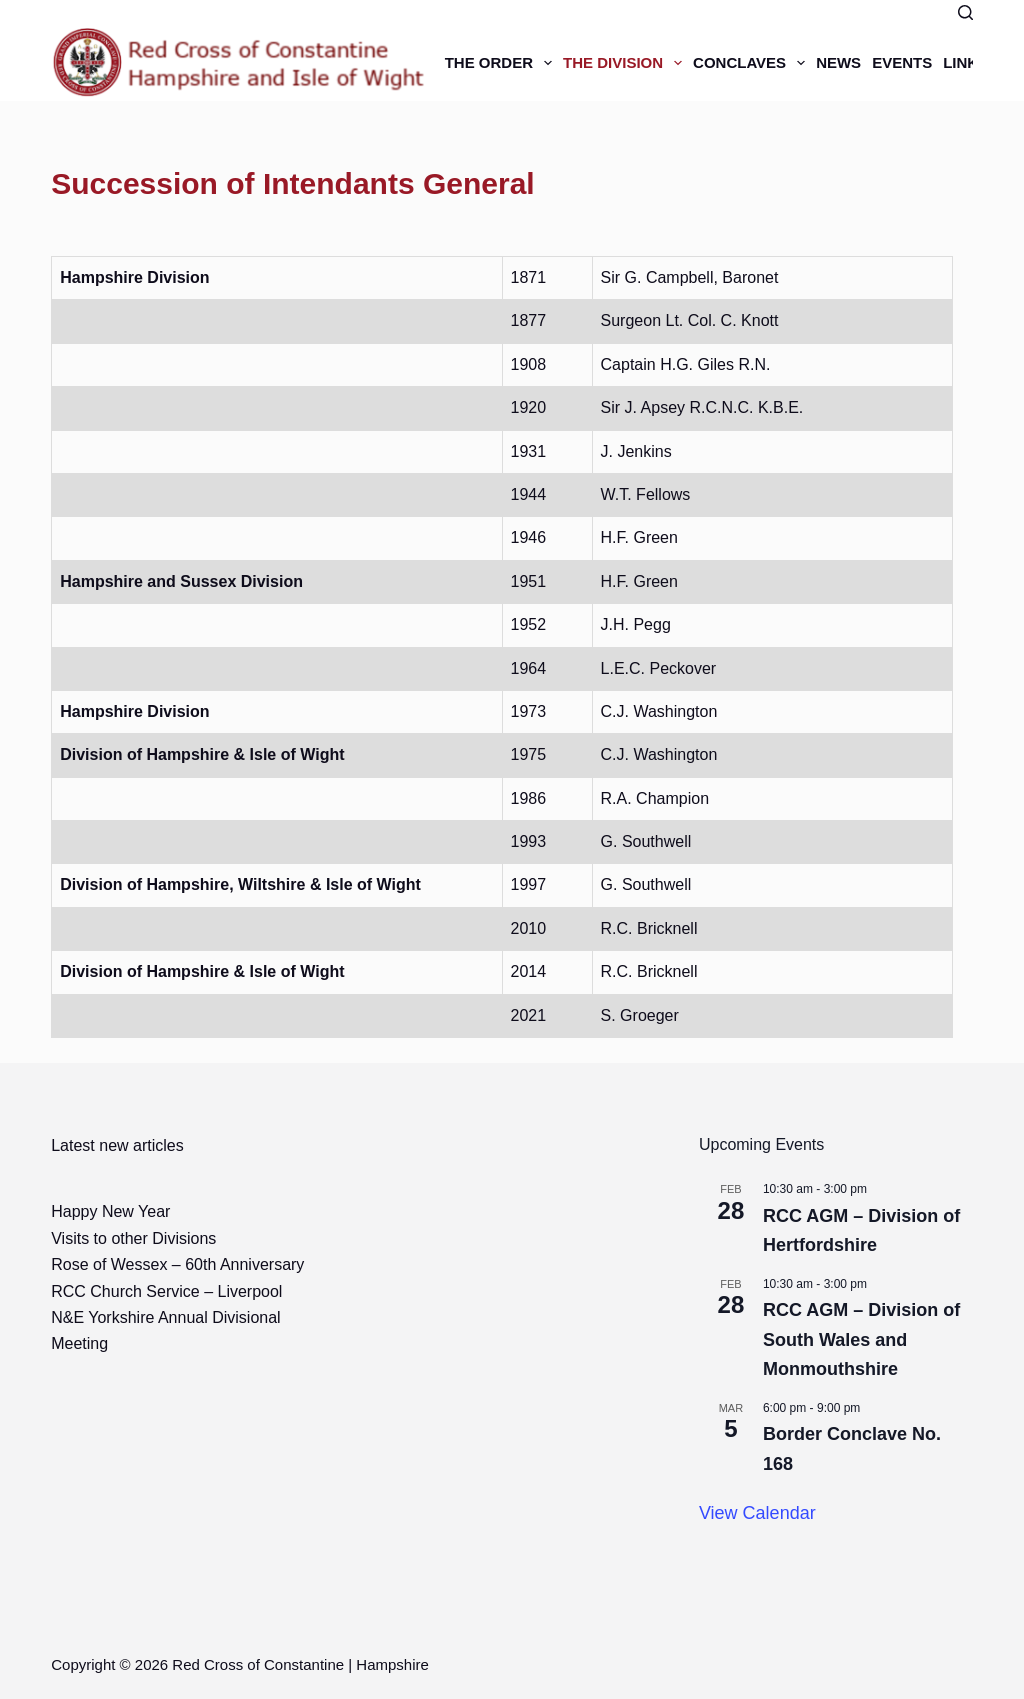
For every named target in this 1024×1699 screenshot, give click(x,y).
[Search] (965, 12)
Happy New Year (110, 1211)
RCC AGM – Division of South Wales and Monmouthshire (861, 1339)
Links (965, 62)
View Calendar (757, 1513)
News (838, 62)
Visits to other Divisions (133, 1238)
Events (902, 62)
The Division (625, 63)
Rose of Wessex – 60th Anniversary (177, 1264)
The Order (501, 63)
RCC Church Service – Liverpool (166, 1291)
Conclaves (752, 63)
